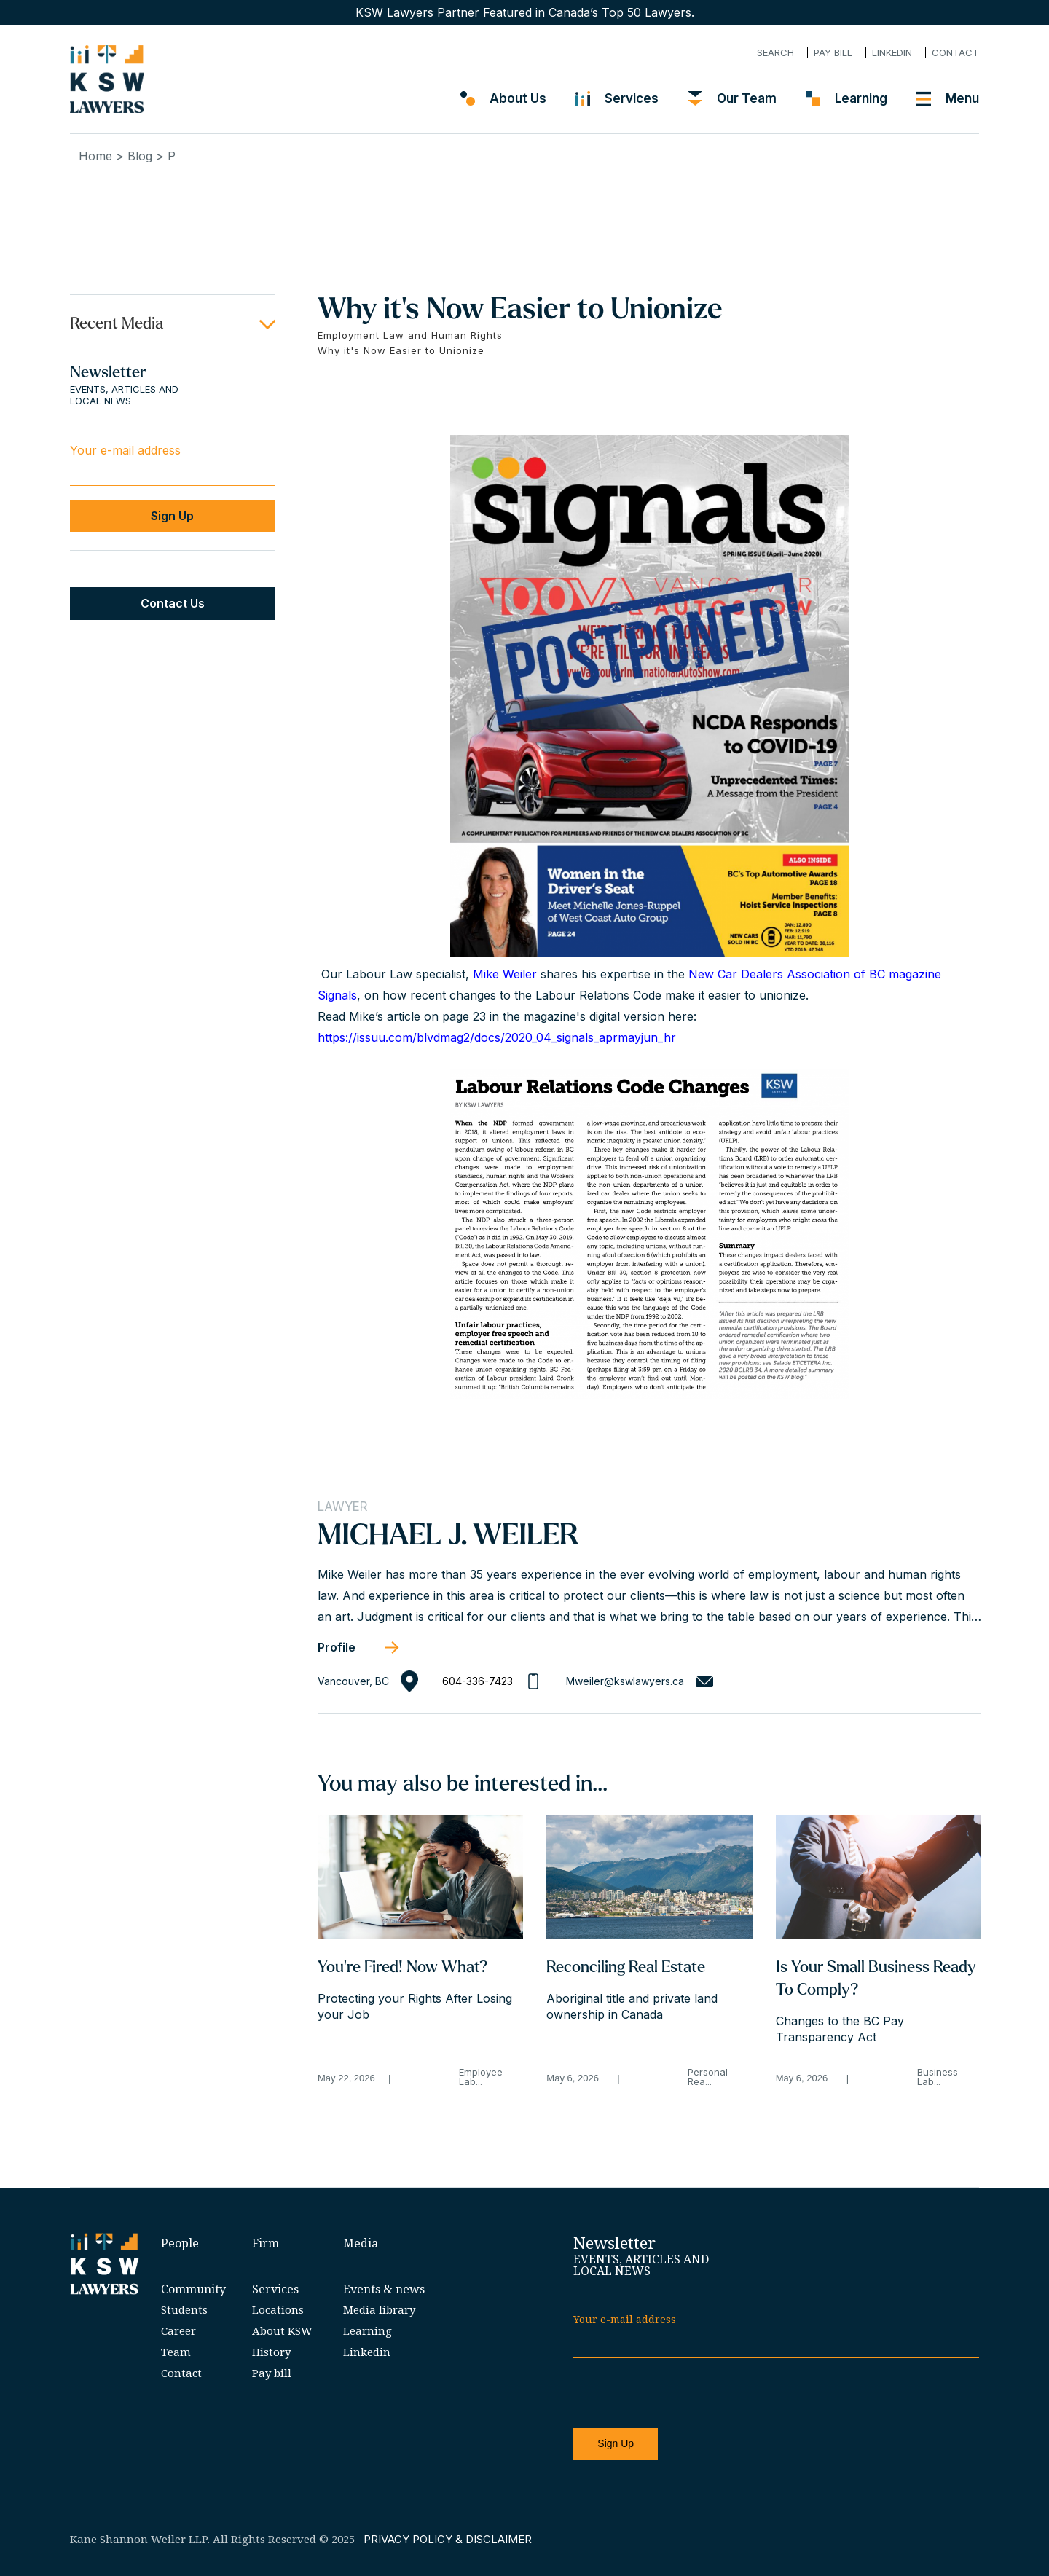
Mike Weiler (505, 974)
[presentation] (684, 2393)
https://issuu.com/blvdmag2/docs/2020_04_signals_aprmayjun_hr (497, 1037)
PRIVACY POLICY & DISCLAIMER (448, 2539)
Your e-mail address (125, 450)
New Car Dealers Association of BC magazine (814, 974)
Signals (337, 995)
